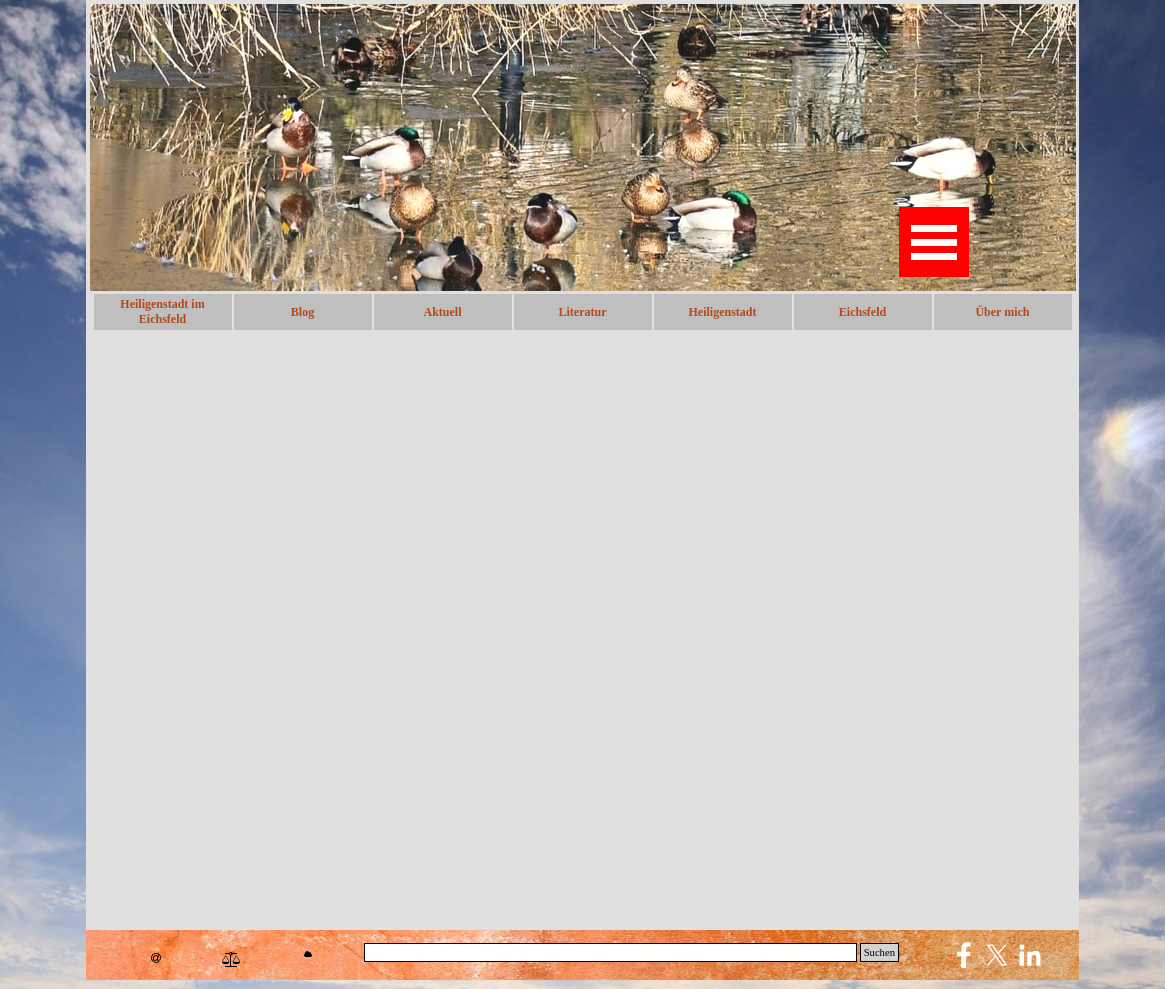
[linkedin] (1030, 955)
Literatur (583, 312)
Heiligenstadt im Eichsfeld (162, 311)
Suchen (879, 952)
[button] (155, 958)
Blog (302, 312)
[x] (997, 955)
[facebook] (964, 955)
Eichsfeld (862, 312)
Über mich (1002, 312)
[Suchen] (610, 952)
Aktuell (442, 312)
